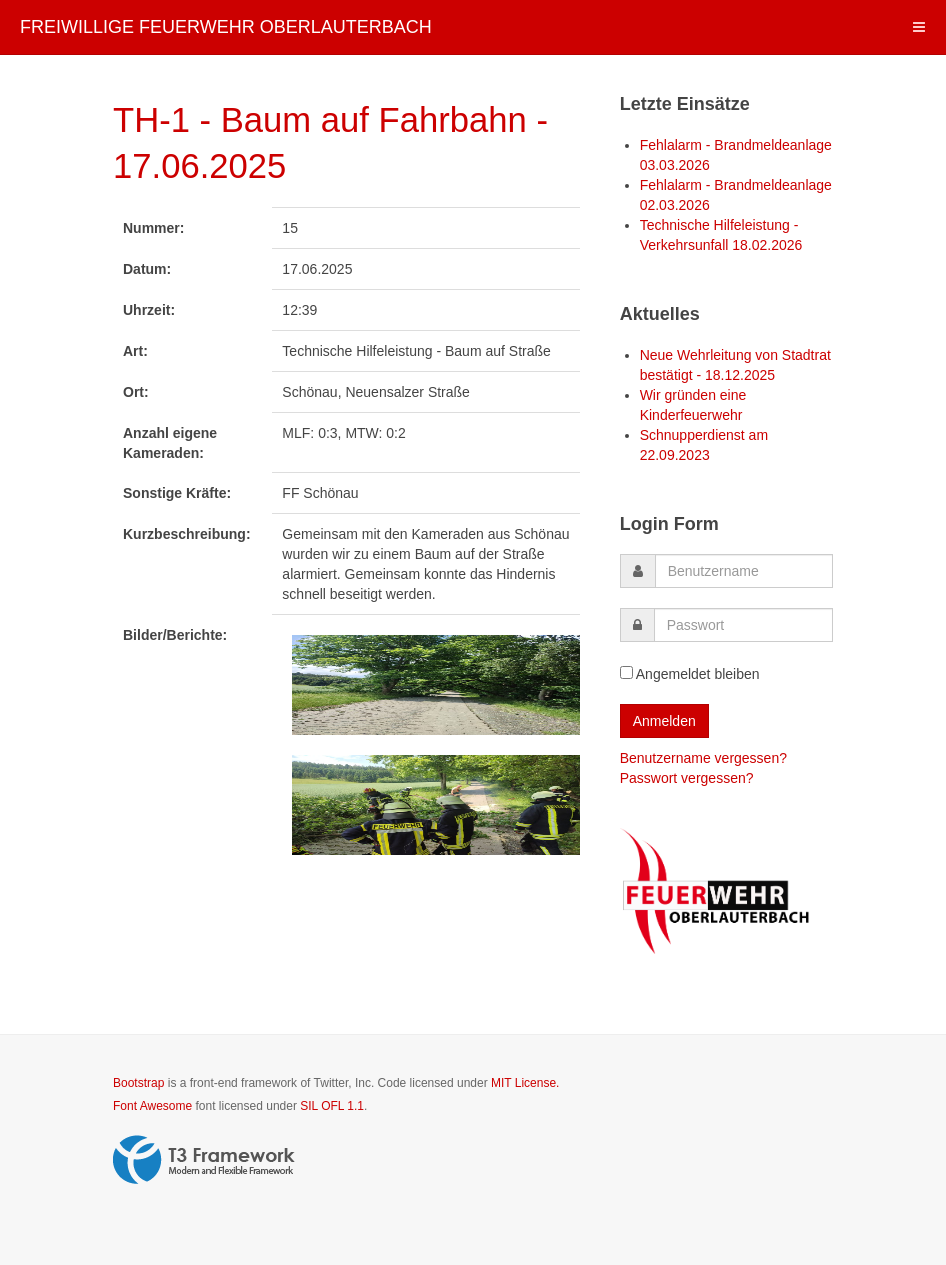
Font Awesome (152, 1106)
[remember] (626, 672)
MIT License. (525, 1083)
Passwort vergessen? (687, 778)
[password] (743, 625)
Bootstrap (138, 1083)
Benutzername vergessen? (703, 758)
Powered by (204, 1160)
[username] (744, 571)
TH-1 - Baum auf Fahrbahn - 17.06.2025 (326, 140)
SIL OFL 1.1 (332, 1106)
